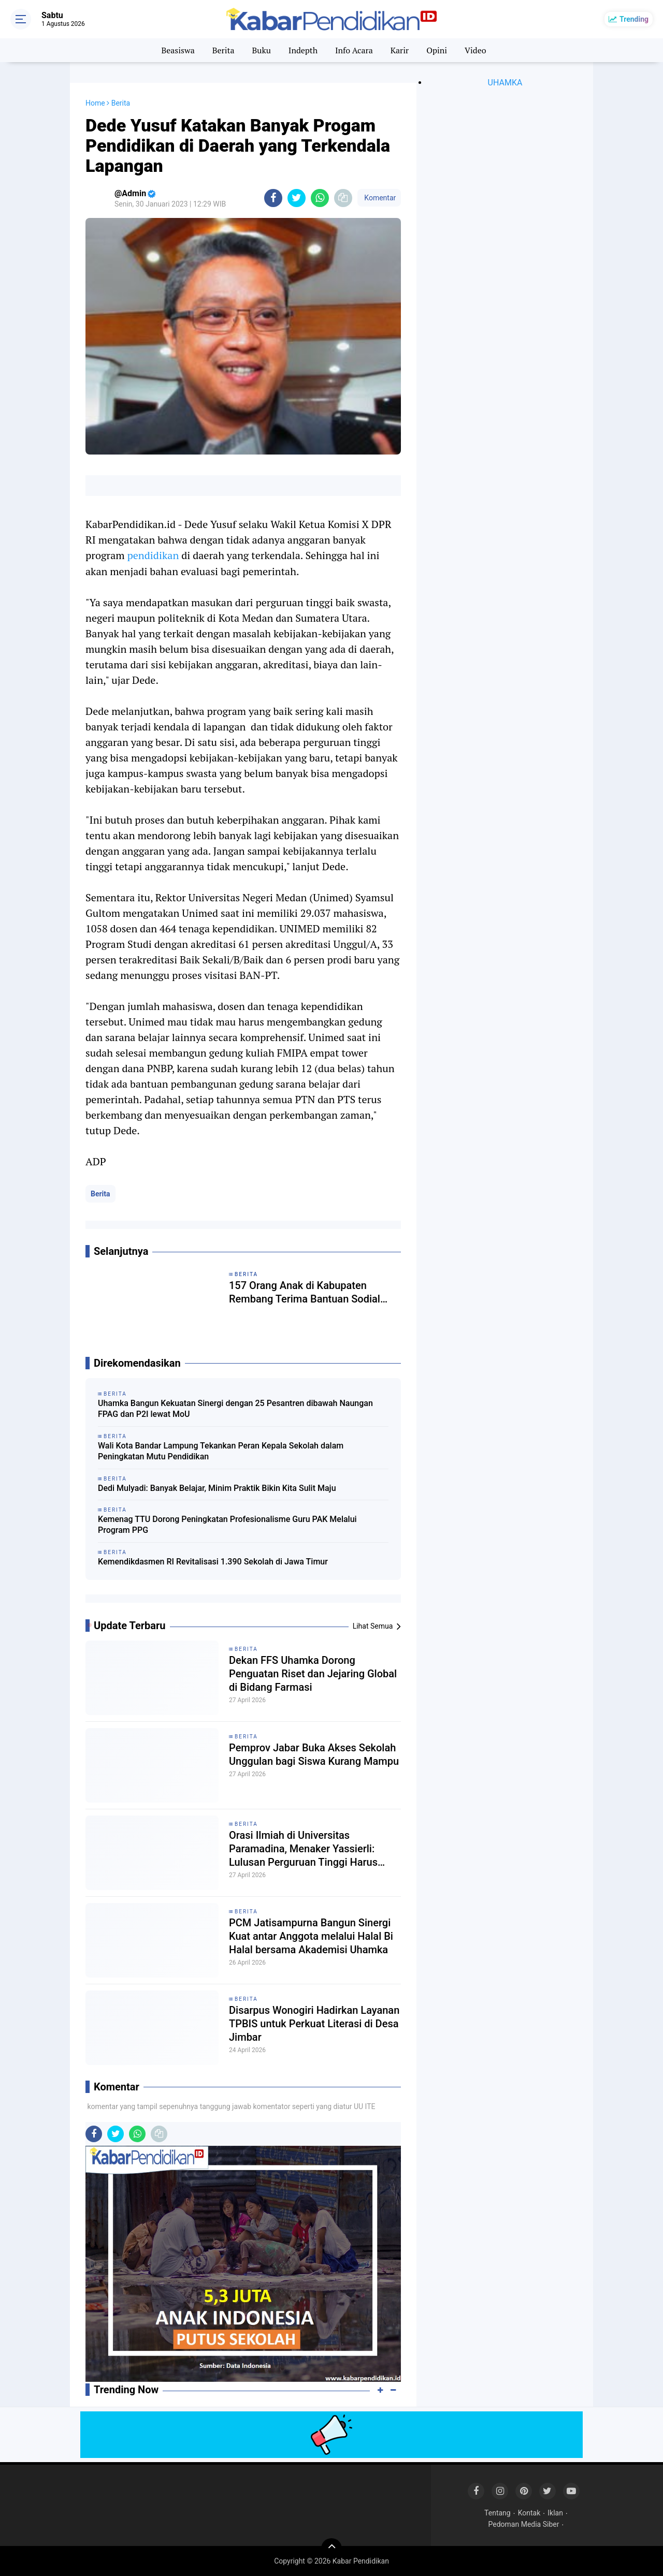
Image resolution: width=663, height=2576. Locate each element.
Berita (223, 50)
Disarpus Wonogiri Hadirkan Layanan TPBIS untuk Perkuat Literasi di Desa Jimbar (314, 2023)
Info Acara (354, 50)
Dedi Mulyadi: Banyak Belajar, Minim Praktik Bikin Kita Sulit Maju (217, 1488)
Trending (633, 19)
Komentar (379, 198)
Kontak (529, 2513)
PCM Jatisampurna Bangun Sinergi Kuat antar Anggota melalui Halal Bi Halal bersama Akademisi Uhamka (311, 1936)
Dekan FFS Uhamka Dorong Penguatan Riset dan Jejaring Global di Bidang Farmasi (313, 1673)
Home (95, 103)
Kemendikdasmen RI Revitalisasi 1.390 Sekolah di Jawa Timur (213, 1562)
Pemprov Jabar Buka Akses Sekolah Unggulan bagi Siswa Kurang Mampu (314, 1754)
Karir (400, 50)
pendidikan (153, 555)
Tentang (497, 2513)
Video (475, 50)
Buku (261, 50)
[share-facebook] (273, 198)
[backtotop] (331, 2548)
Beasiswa (177, 50)
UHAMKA (505, 82)
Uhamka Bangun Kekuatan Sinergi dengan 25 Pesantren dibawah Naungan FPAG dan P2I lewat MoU (235, 1408)
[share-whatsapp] (320, 198)
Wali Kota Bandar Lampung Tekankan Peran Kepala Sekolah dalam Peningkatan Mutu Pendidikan (220, 1451)
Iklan (555, 2513)
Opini (436, 50)
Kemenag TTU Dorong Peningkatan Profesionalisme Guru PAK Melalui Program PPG (227, 1524)
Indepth (303, 50)
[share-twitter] (296, 198)
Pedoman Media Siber (523, 2524)
